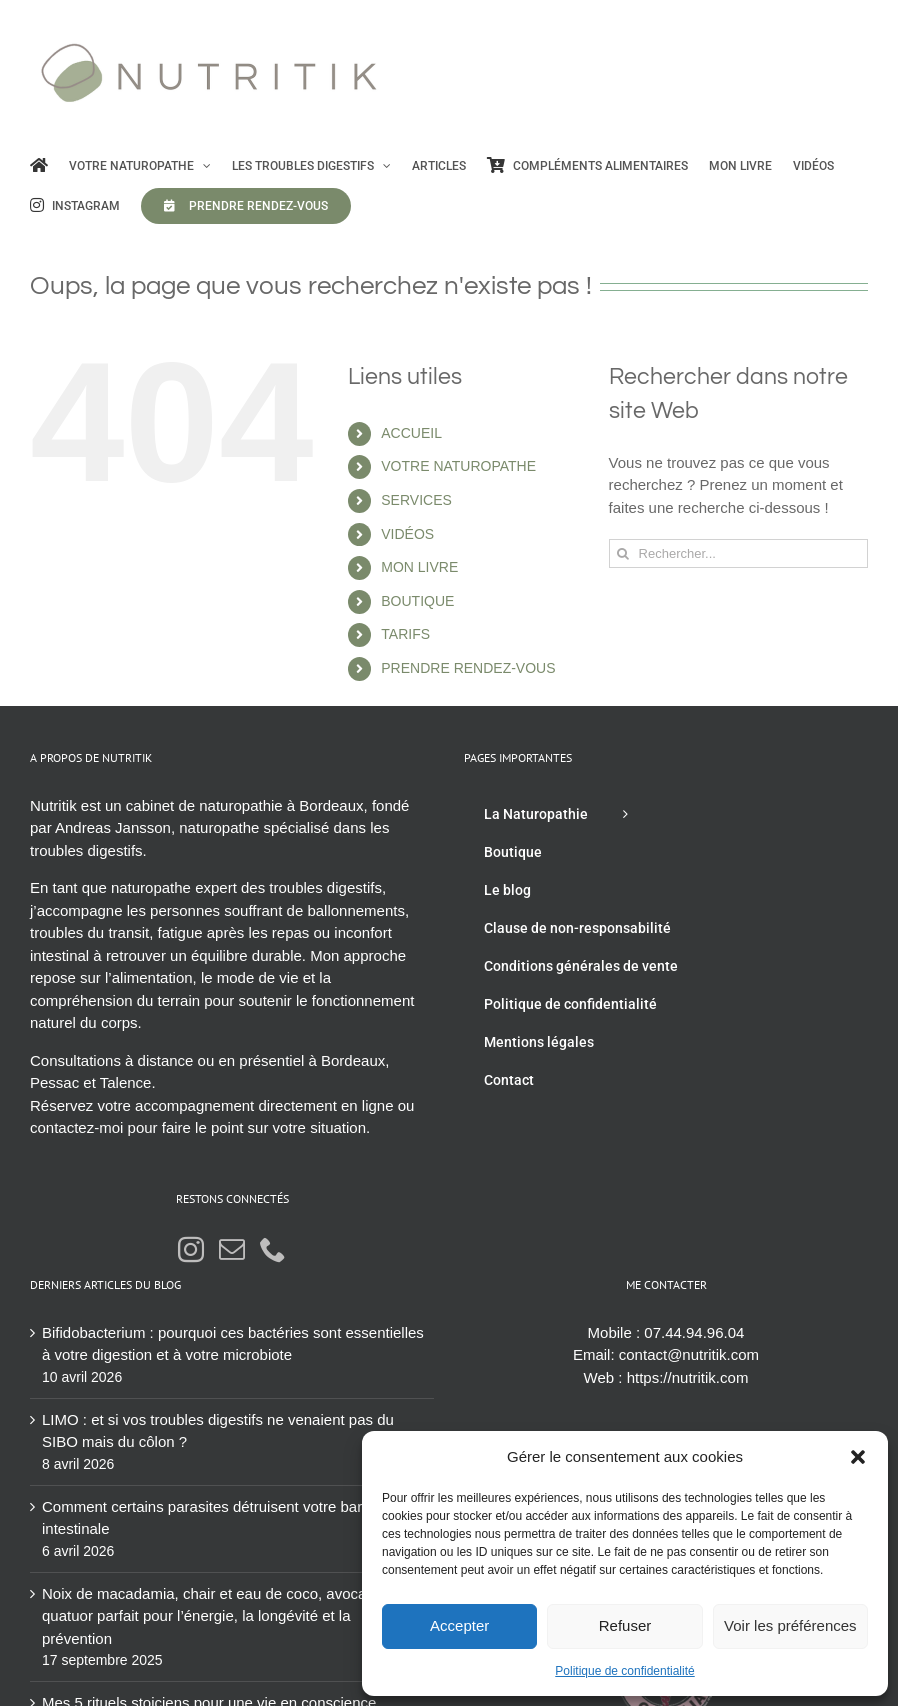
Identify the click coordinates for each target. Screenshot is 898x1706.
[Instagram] (191, 1249)
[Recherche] (623, 553)
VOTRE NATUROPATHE (458, 466)
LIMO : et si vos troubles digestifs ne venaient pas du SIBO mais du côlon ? (218, 1431)
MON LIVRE (419, 567)
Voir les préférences (790, 1625)
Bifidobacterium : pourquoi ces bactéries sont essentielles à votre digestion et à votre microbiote (233, 1344)
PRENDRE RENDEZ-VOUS (468, 668)
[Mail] (232, 1249)
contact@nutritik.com (689, 1354)
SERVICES (416, 500)
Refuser (625, 1625)
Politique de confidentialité (624, 1671)
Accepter (459, 1625)
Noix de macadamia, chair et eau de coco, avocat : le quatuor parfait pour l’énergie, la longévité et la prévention (218, 1616)
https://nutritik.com (688, 1377)
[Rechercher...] (738, 553)
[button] (858, 1457)
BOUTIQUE (417, 601)
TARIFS (405, 634)
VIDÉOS (407, 534)
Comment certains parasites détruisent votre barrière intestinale (217, 1518)
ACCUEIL (411, 433)
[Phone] (273, 1249)
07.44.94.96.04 (694, 1332)
